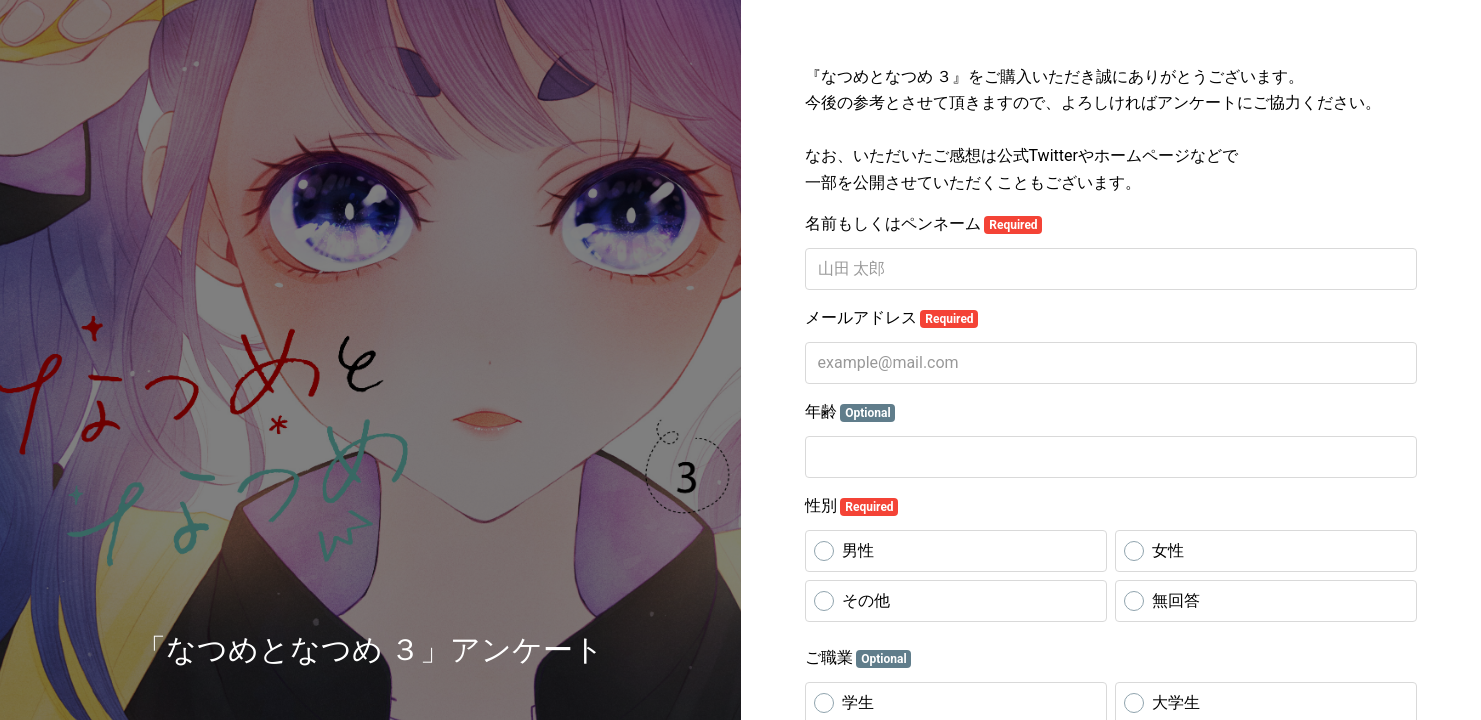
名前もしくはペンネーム (924, 224)
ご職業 (858, 658)
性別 (852, 506)
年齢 (850, 412)
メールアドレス (892, 318)
